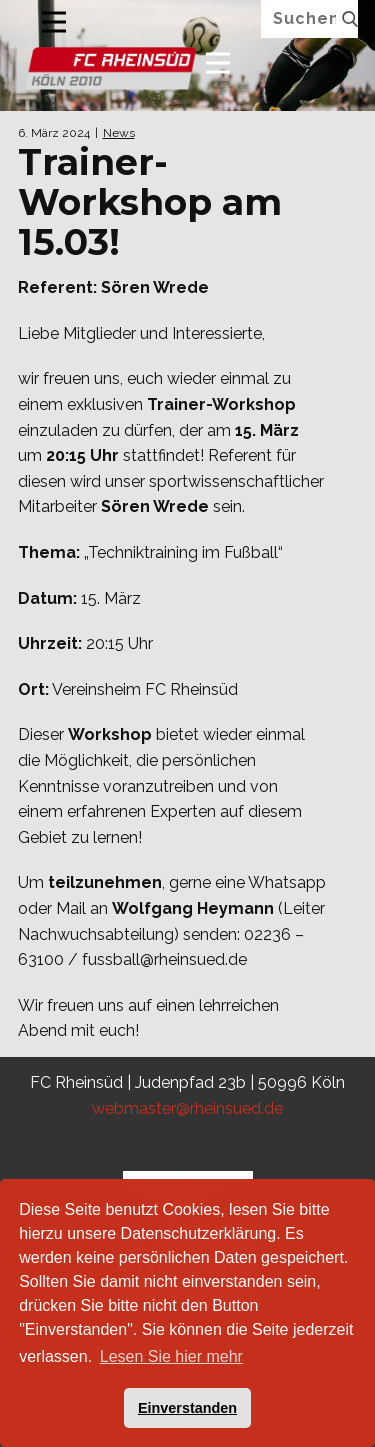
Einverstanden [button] (187, 1408)
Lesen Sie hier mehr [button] (171, 1356)
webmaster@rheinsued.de (187, 1108)
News (119, 133)
